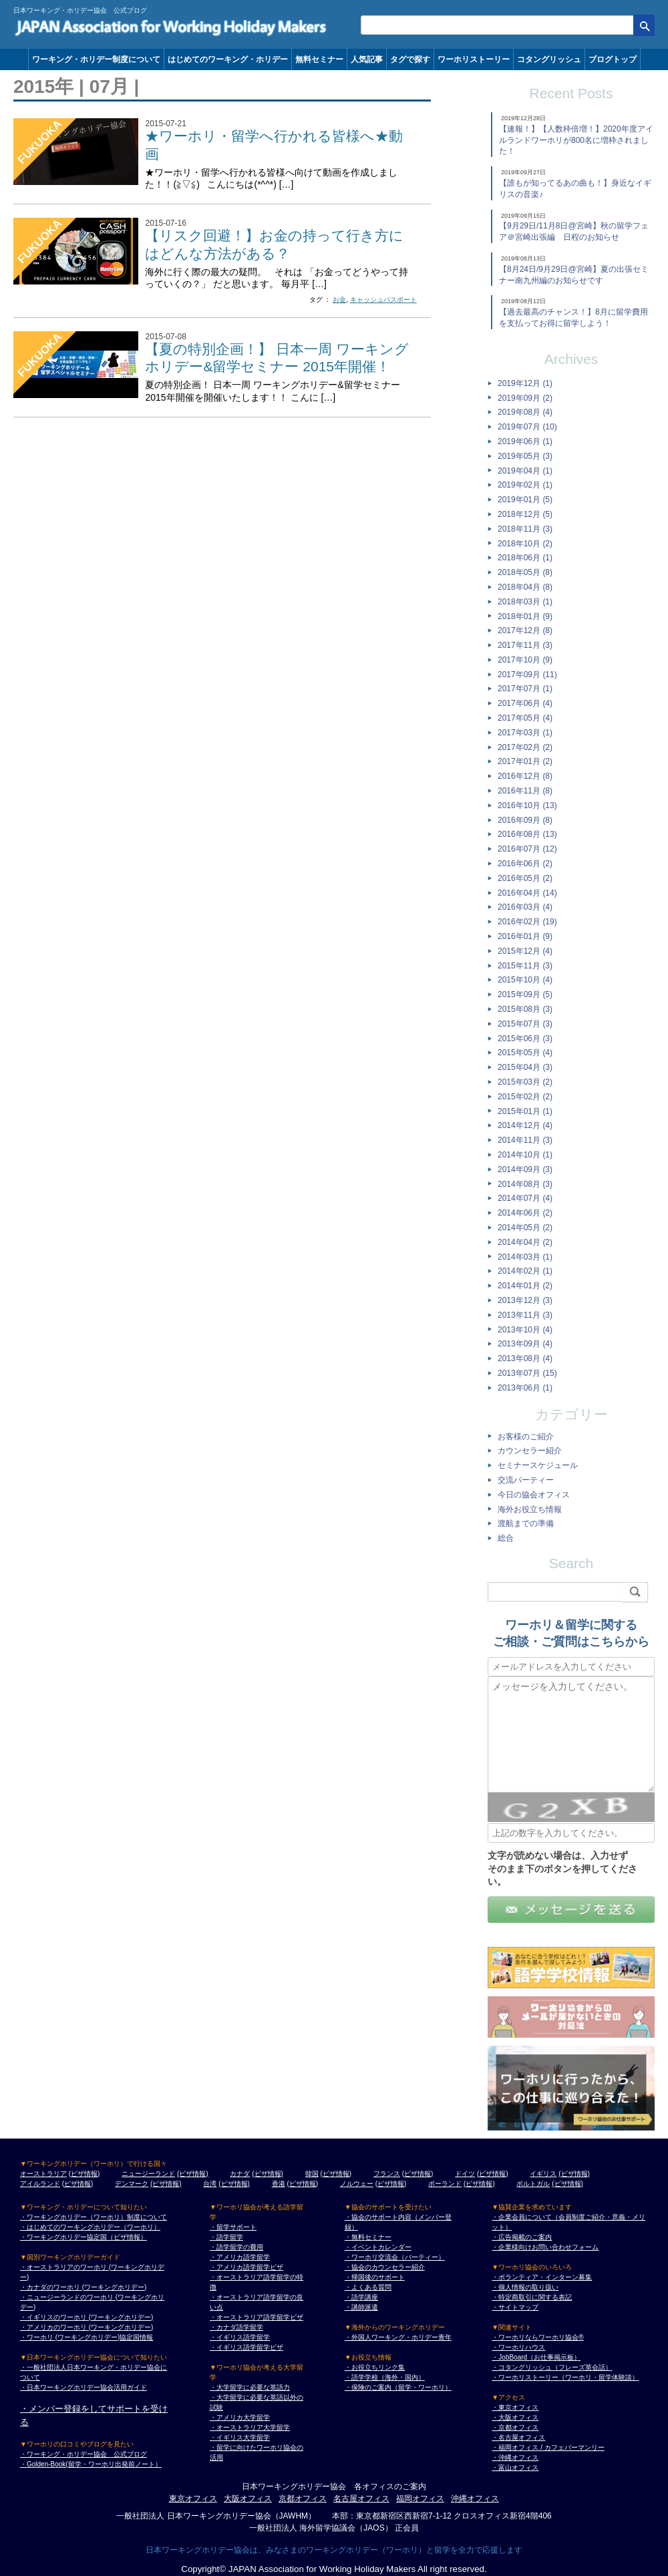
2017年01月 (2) (525, 761)
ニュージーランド (148, 2173)
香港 (278, 2183)
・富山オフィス (515, 2467)
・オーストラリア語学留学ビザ (256, 2317)
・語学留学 (226, 2237)
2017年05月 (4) (525, 718)
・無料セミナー (368, 2237)
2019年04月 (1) (525, 471)
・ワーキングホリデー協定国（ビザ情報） (83, 2237)
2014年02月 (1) (525, 1271)
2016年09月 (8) (525, 820)
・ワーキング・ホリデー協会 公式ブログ (83, 2454)
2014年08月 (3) (525, 1184)
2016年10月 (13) (527, 805)
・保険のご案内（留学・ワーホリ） (398, 2387)
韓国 (312, 2173)
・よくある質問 (368, 2287)
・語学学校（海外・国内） (385, 2377)
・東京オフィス (515, 2407)
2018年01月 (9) (525, 616)
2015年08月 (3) (525, 1009)
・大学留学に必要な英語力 (250, 2387)
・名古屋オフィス (518, 2437)
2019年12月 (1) (525, 383)
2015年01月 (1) (525, 1111)
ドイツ (465, 2173)
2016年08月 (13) (527, 834)
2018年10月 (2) (525, 543)
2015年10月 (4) (525, 979)
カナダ (240, 2173)
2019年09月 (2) (525, 398)
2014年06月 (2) (525, 1213)
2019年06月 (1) (525, 441)
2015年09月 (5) (525, 994)
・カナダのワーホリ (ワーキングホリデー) (83, 2287)
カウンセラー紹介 (530, 1450)
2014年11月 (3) (525, 1140)
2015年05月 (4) (525, 1052)
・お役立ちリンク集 (375, 2367)
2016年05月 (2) (525, 878)
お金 (339, 299)
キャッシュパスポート (383, 299)
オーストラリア (43, 2173)
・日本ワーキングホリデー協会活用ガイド (83, 2387)
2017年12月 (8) (525, 630)
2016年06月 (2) (525, 863)
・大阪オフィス (515, 2417)
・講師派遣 (361, 2307)
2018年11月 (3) (525, 529)
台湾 (209, 2183)
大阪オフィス (248, 2498)
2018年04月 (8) (525, 587)
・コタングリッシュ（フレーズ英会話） (552, 2367)
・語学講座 (361, 2297)
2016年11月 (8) (525, 790)
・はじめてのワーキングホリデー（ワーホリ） (90, 2227)
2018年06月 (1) (525, 557)
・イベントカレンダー (378, 2247)
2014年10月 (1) (525, 1154)
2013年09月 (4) (525, 1343)
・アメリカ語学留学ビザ (246, 2267)
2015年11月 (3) (525, 965)
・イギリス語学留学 (240, 2337)
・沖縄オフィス (515, 2457)
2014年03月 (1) (525, 1257)
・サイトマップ (515, 2307)
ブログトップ (613, 59)
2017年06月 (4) (525, 703)
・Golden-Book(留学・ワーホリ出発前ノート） (91, 2464)
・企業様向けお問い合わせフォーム (545, 2247)
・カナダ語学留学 (236, 2327)
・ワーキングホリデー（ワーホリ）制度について (93, 2217)
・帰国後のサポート (375, 2277)
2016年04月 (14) (527, 893)
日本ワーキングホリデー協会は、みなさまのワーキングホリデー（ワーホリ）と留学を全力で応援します (334, 2550)
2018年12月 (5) (525, 514)
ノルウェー (356, 2183)
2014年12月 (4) (525, 1125)
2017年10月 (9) (525, 660)
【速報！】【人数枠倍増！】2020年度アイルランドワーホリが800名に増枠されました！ (576, 140)
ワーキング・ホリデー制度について (96, 59)
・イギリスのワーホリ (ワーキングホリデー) (86, 2317)
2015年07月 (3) (525, 1024)
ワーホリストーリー (474, 59)
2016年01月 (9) (525, 936)
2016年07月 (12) (527, 849)
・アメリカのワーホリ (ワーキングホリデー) (86, 2327)
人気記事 (367, 59)
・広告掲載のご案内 (522, 2237)
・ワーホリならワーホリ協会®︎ (537, 2337)
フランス (386, 2173)
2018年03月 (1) (525, 601)
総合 (506, 1538)
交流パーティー (526, 1480)
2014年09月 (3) (525, 1169)
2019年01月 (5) (525, 499)
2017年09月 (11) (527, 674)
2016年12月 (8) (525, 776)
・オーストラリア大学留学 (250, 2427)
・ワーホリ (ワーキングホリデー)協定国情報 (86, 2337)
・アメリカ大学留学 (240, 2417)
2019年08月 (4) (525, 412)
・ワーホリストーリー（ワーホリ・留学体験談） (565, 2377)
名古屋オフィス (361, 2498)
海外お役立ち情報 (530, 1509)
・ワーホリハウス (518, 2347)
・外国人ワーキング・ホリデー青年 (398, 2337)
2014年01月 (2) (525, 1285)
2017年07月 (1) (525, 688)
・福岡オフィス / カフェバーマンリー (548, 2447)
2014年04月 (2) (525, 1242)
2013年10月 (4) (525, 1329)
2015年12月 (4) (525, 951)
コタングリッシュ (549, 59)
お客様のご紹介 (526, 1436)
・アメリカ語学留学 (240, 2257)
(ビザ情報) (84, 2173)
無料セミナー (319, 59)
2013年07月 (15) (527, 1373)
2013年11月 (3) (525, 1315)
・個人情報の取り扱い (525, 2287)
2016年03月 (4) (525, 907)
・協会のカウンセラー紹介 (385, 2267)
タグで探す (410, 59)
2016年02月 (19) (527, 921)
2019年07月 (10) (527, 426)
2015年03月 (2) (525, 1082)
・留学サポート (233, 2227)
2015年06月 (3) (525, 1038)
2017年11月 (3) (525, 645)
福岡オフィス (420, 2498)
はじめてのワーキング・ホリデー (228, 59)
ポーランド (445, 2183)
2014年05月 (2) (525, 1227)
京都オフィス (303, 2498)
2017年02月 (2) (525, 747)
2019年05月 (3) (525, 456)
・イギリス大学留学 (240, 2437)
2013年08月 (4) (525, 1358)
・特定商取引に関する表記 (532, 2297)
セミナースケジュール (538, 1465)
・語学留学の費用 (236, 2247)
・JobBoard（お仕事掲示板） (536, 2357)
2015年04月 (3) (525, 1067)
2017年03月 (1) (525, 732)
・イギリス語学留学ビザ (246, 2347)
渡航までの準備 (526, 1523)
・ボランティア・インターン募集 (542, 2277)
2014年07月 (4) (525, 1198)
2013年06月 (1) (525, 1388)
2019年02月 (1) (525, 485)
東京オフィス (193, 2498)
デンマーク (131, 2183)
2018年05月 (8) (525, 572)
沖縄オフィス (475, 2498)
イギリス (543, 2173)
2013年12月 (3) (525, 1300)
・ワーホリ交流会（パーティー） (395, 2257)
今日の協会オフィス (534, 1494)
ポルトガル (533, 2183)
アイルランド (40, 2183)
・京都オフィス (515, 2427)
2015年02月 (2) (525, 1096)
